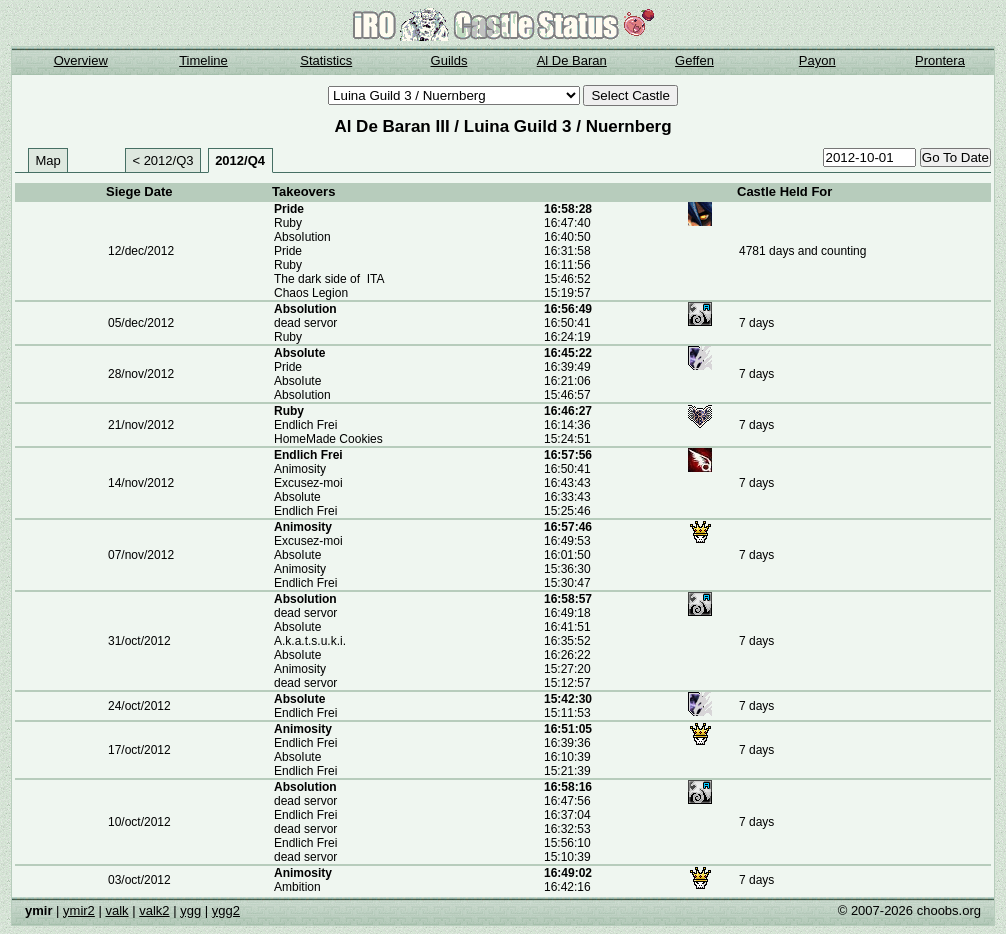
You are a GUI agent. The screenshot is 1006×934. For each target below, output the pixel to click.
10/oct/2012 (139, 822)
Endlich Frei (305, 425)
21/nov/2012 (141, 425)
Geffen (694, 60)
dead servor (305, 323)
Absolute (297, 497)
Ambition (297, 887)
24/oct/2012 (139, 706)
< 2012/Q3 (162, 160)
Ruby (288, 223)
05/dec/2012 (141, 323)
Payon (817, 60)
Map (48, 160)
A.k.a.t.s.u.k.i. (310, 641)
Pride (289, 209)
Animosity (300, 469)
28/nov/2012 (141, 374)
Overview (81, 60)
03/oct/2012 (139, 880)
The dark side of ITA (329, 279)
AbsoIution (302, 237)
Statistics (326, 60)
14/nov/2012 (141, 483)
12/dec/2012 (141, 251)
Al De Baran (572, 60)
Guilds (449, 60)
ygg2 (226, 910)
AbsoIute (299, 353)
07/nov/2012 (141, 555)
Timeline (203, 60)
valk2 (154, 910)
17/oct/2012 (139, 750)
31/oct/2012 (139, 641)
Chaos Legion (311, 293)
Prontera (940, 60)
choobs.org (949, 910)
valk (116, 910)
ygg (190, 910)
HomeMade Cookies (328, 439)
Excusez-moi (308, 483)
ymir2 (79, 910)
